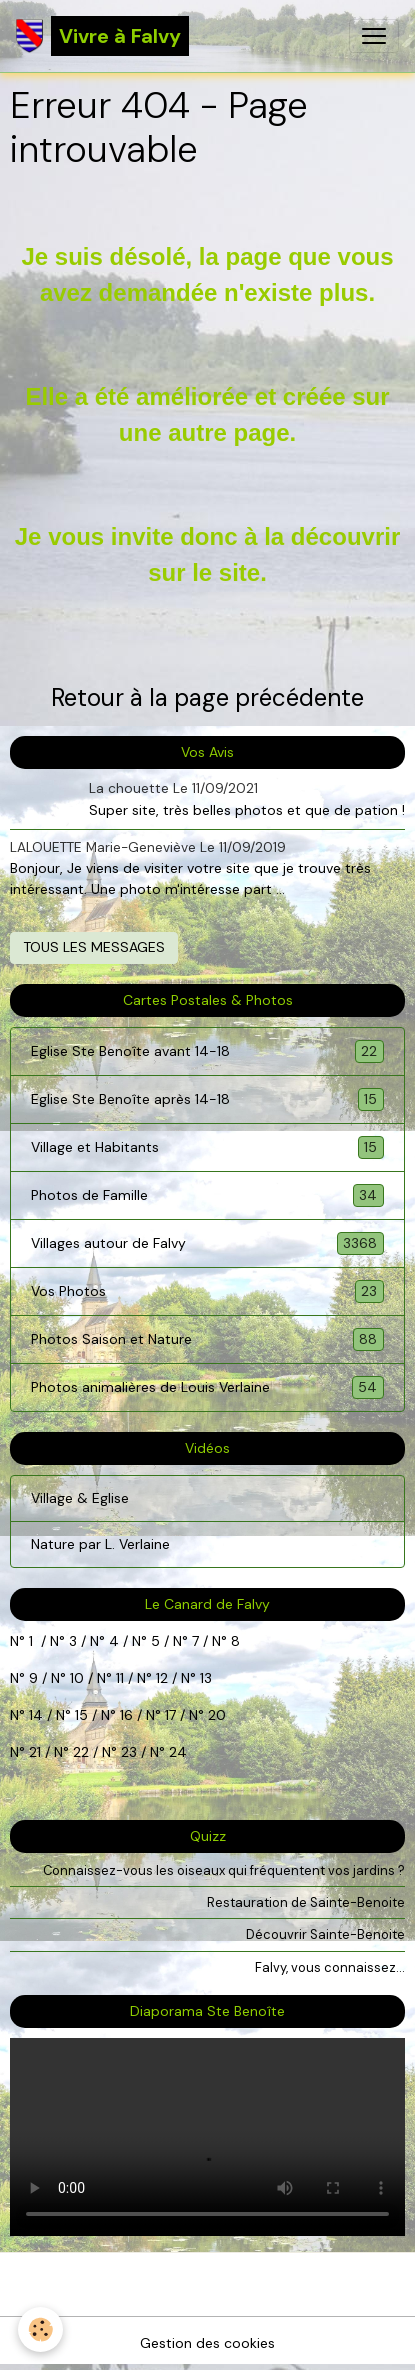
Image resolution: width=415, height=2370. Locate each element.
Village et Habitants (207, 1147)
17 (170, 1715)
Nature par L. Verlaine (100, 1544)
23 (129, 1752)
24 (176, 1752)
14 (36, 1715)
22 (79, 1752)
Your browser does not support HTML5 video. (207, 2137)
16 (126, 1715)
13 (206, 1678)
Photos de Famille (207, 1195)
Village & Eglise (80, 1498)
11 (118, 1678)
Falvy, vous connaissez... (330, 1967)
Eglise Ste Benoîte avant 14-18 (207, 1051)
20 (215, 1715)
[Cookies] (40, 2329)
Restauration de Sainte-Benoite (306, 1902)
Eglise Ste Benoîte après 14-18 (207, 1099)
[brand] (102, 36)
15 (81, 1715)
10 (75, 1678)
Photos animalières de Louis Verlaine (207, 1387)
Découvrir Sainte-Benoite (325, 1934)
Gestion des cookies (207, 2343)
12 (164, 1678)
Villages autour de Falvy (207, 1243)
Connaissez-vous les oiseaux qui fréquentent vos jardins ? (224, 1870)
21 (37, 1752)
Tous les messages (94, 947)
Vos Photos (207, 1291)
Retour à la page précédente (207, 697)
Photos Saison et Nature (207, 1339)
